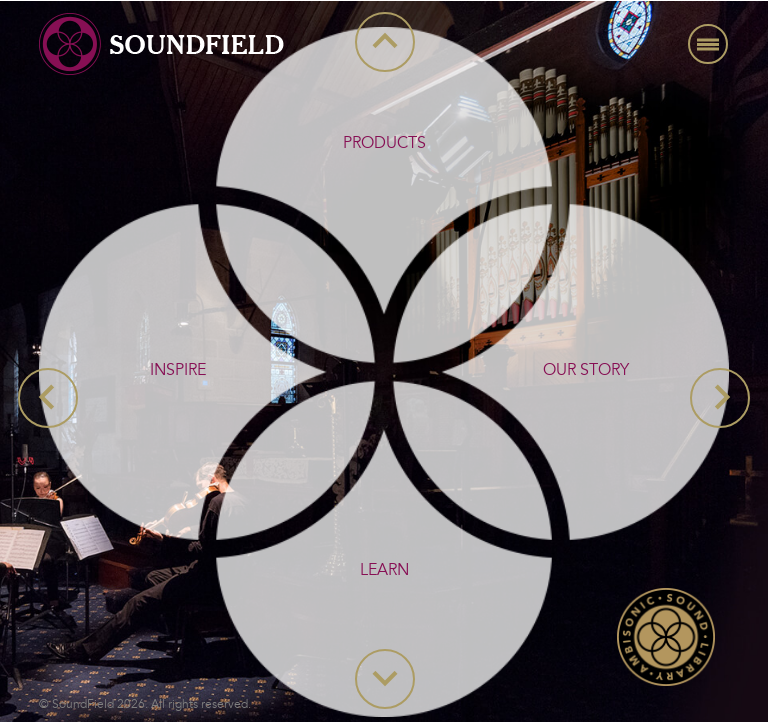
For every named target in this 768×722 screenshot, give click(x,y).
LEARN (384, 570)
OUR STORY (586, 370)
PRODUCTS (384, 143)
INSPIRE (178, 370)
